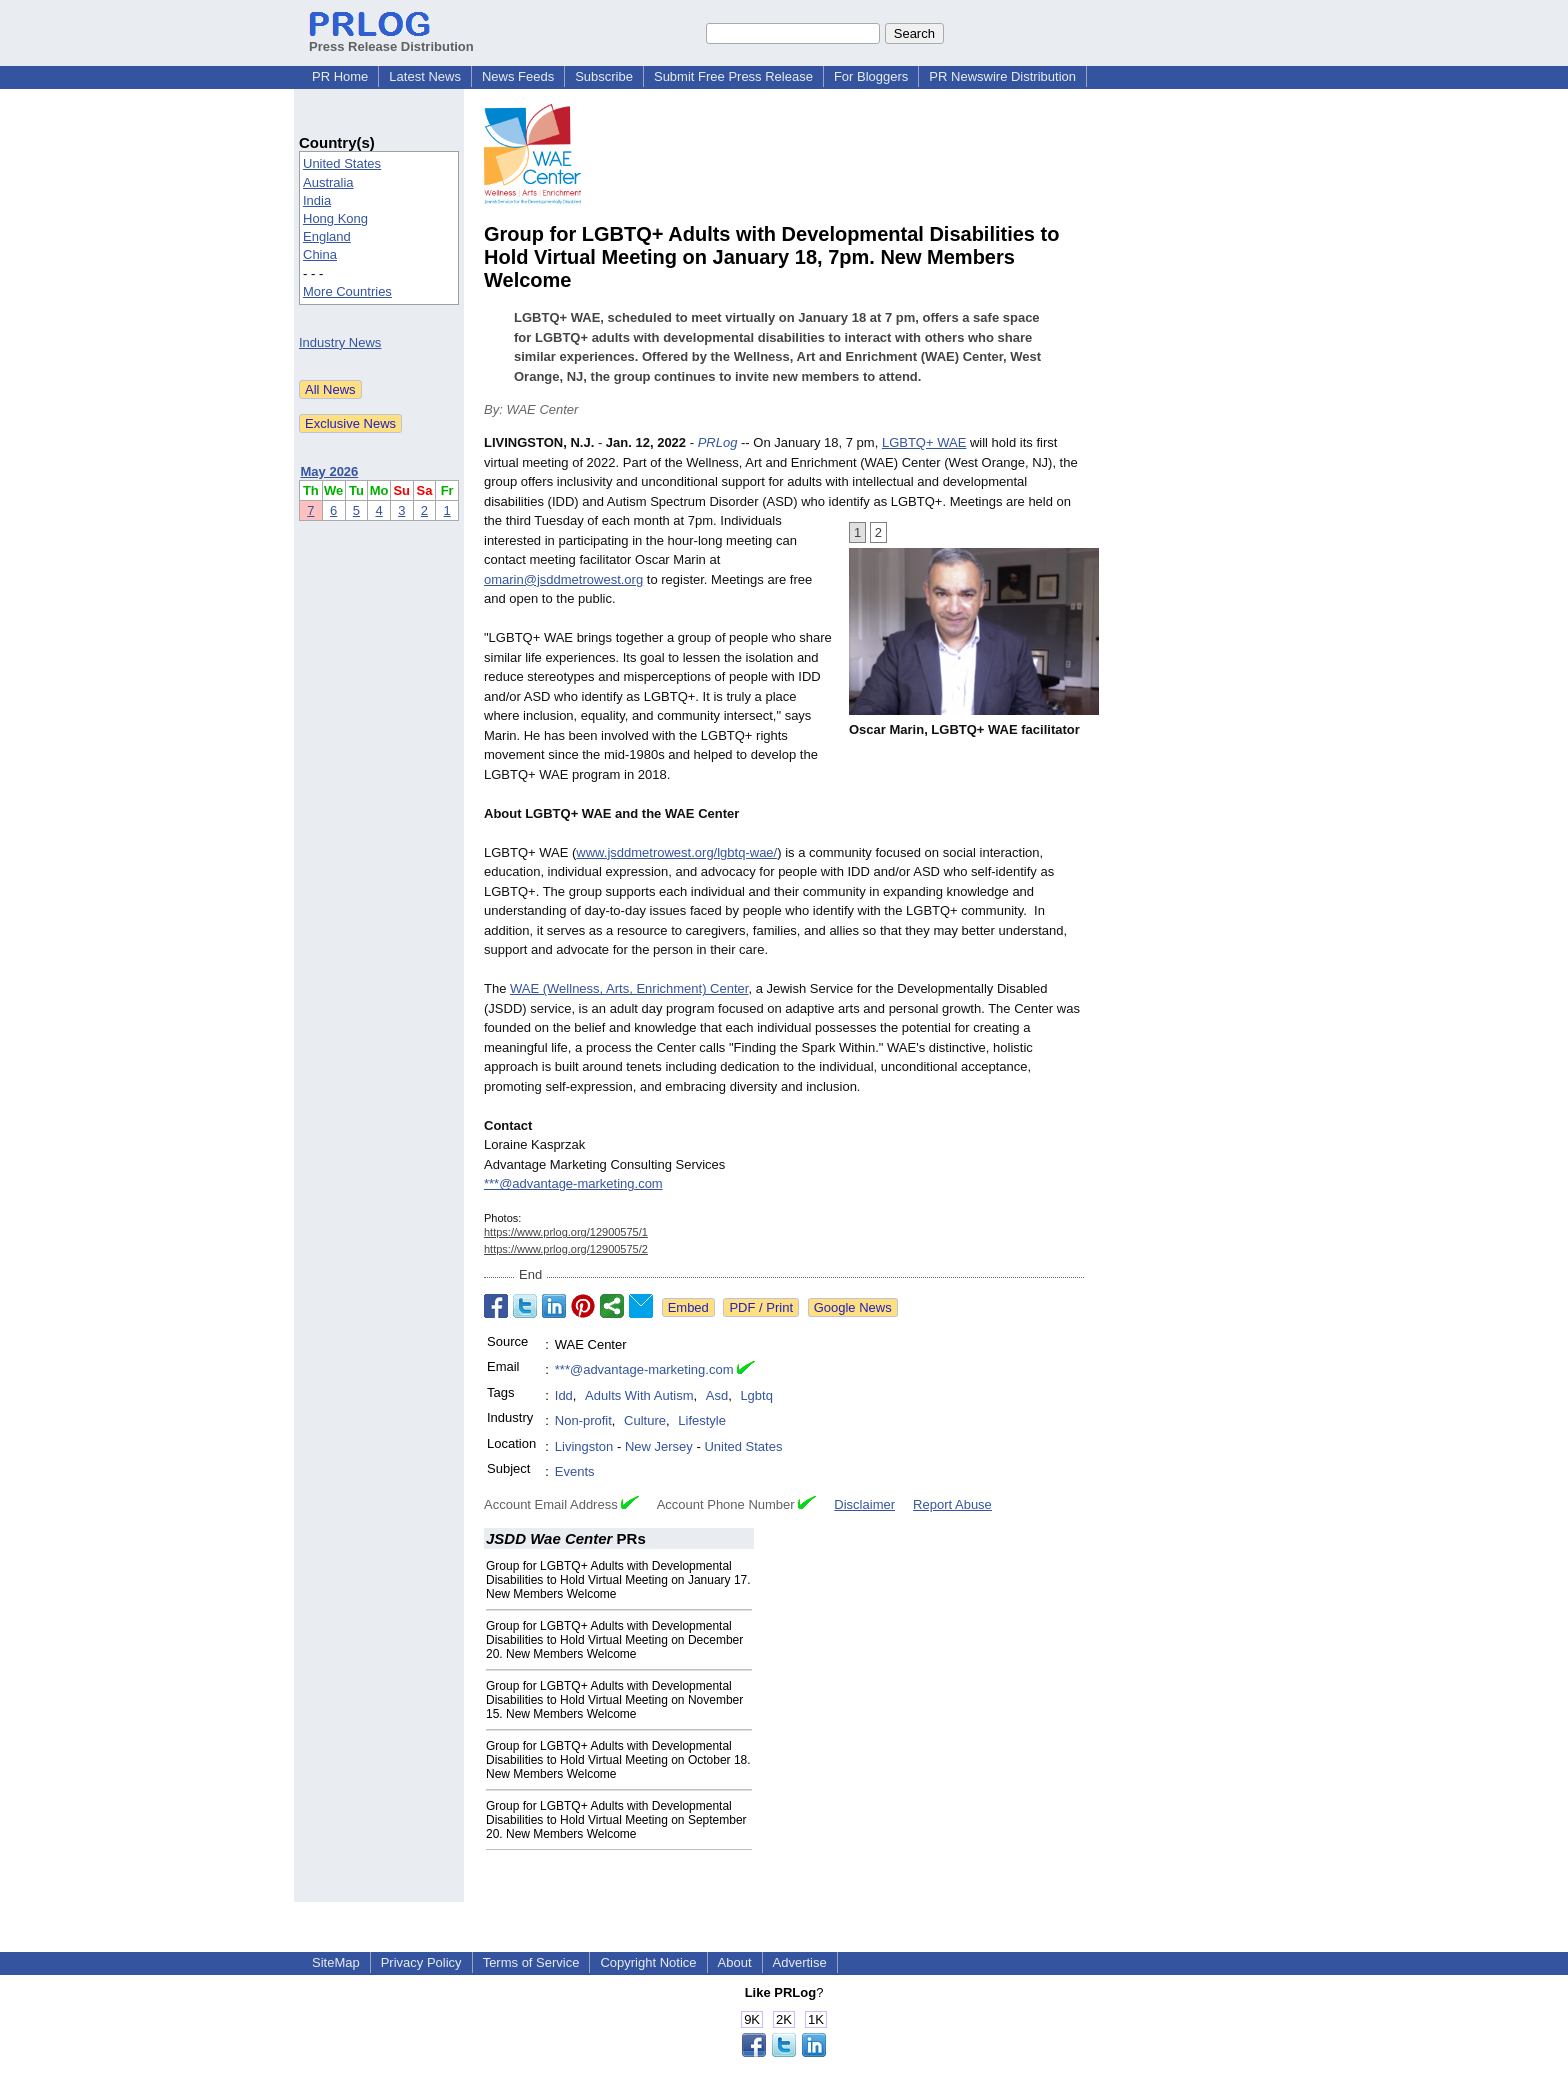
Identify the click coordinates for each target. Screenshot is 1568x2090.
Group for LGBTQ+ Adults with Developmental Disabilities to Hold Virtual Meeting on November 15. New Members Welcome (614, 1700)
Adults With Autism (639, 1395)
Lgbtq (756, 1395)
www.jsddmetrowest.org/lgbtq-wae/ (676, 852)
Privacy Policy (421, 1962)
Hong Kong (335, 218)
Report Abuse (952, 1504)
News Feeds (518, 76)
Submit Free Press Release (733, 76)
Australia (328, 182)
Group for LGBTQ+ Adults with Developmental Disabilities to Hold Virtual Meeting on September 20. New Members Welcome (616, 1820)
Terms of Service (531, 1962)
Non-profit (583, 1420)
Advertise (800, 1962)
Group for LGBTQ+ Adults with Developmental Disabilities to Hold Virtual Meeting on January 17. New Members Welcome (618, 1580)
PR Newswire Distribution (1002, 76)
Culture (645, 1420)
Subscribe (604, 76)
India (317, 200)
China (320, 254)
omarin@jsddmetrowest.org (563, 579)
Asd (717, 1395)
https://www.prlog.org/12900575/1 (566, 1232)
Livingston (584, 1446)
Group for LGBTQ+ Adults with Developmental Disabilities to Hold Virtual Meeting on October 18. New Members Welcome (618, 1760)
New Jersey (659, 1446)
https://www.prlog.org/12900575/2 (566, 1249)
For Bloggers (871, 76)
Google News (853, 1307)
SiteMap (336, 1962)
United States (342, 163)
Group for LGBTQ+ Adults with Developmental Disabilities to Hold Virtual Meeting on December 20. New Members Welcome (614, 1640)
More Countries (347, 291)
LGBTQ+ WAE (924, 442)
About (735, 1962)
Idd (564, 1395)
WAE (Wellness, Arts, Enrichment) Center (629, 988)
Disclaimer (864, 1504)
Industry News (340, 342)
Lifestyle (702, 1420)
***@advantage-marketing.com (573, 1183)
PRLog (718, 442)
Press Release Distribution (391, 39)
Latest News (425, 76)
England (327, 236)
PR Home (340, 76)
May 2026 (330, 471)
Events (575, 1471)
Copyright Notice (648, 1962)
